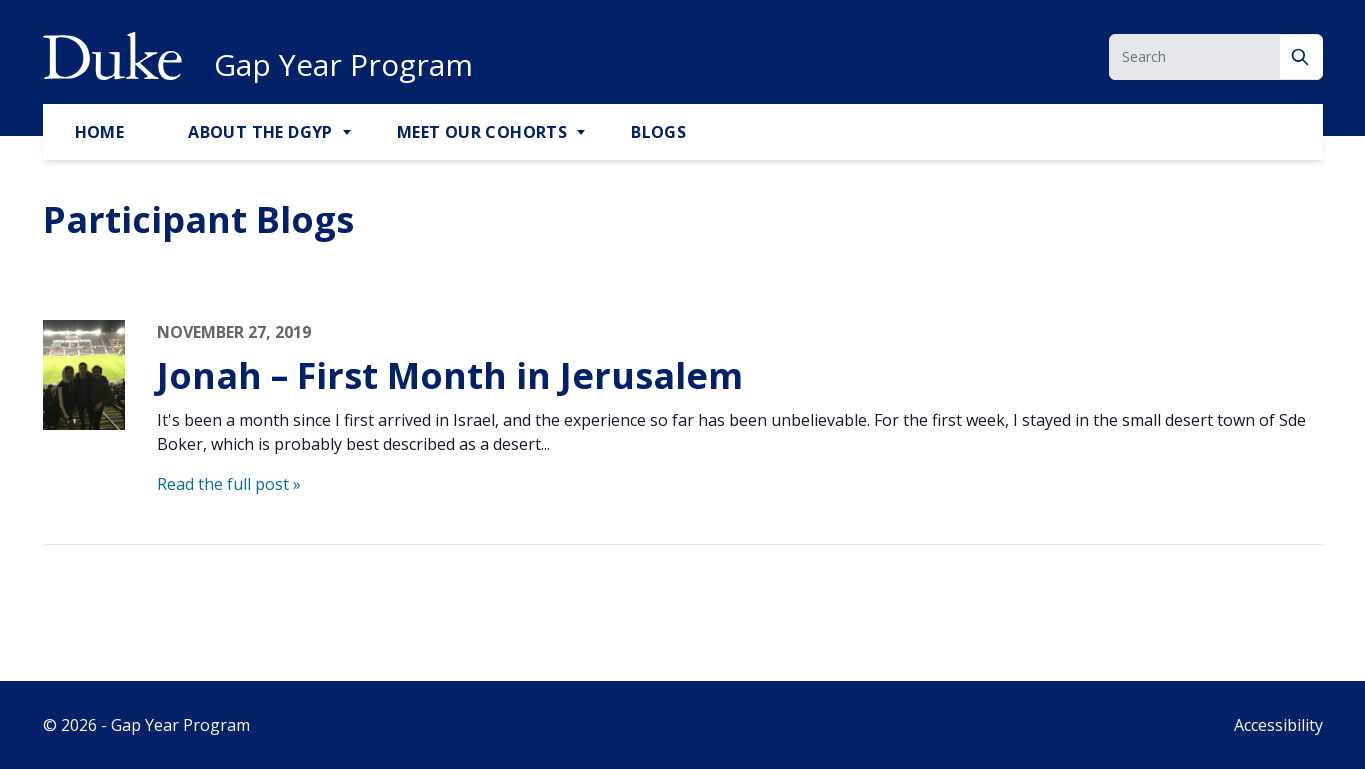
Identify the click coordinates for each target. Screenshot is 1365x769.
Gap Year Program (343, 65)
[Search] (1301, 57)
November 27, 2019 (234, 332)
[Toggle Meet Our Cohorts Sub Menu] (583, 133)
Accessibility (1278, 725)
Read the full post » (229, 484)
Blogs (658, 132)
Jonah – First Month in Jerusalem (450, 375)
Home (100, 132)
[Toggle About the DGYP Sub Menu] (349, 133)
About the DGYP (260, 132)
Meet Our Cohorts (482, 132)
